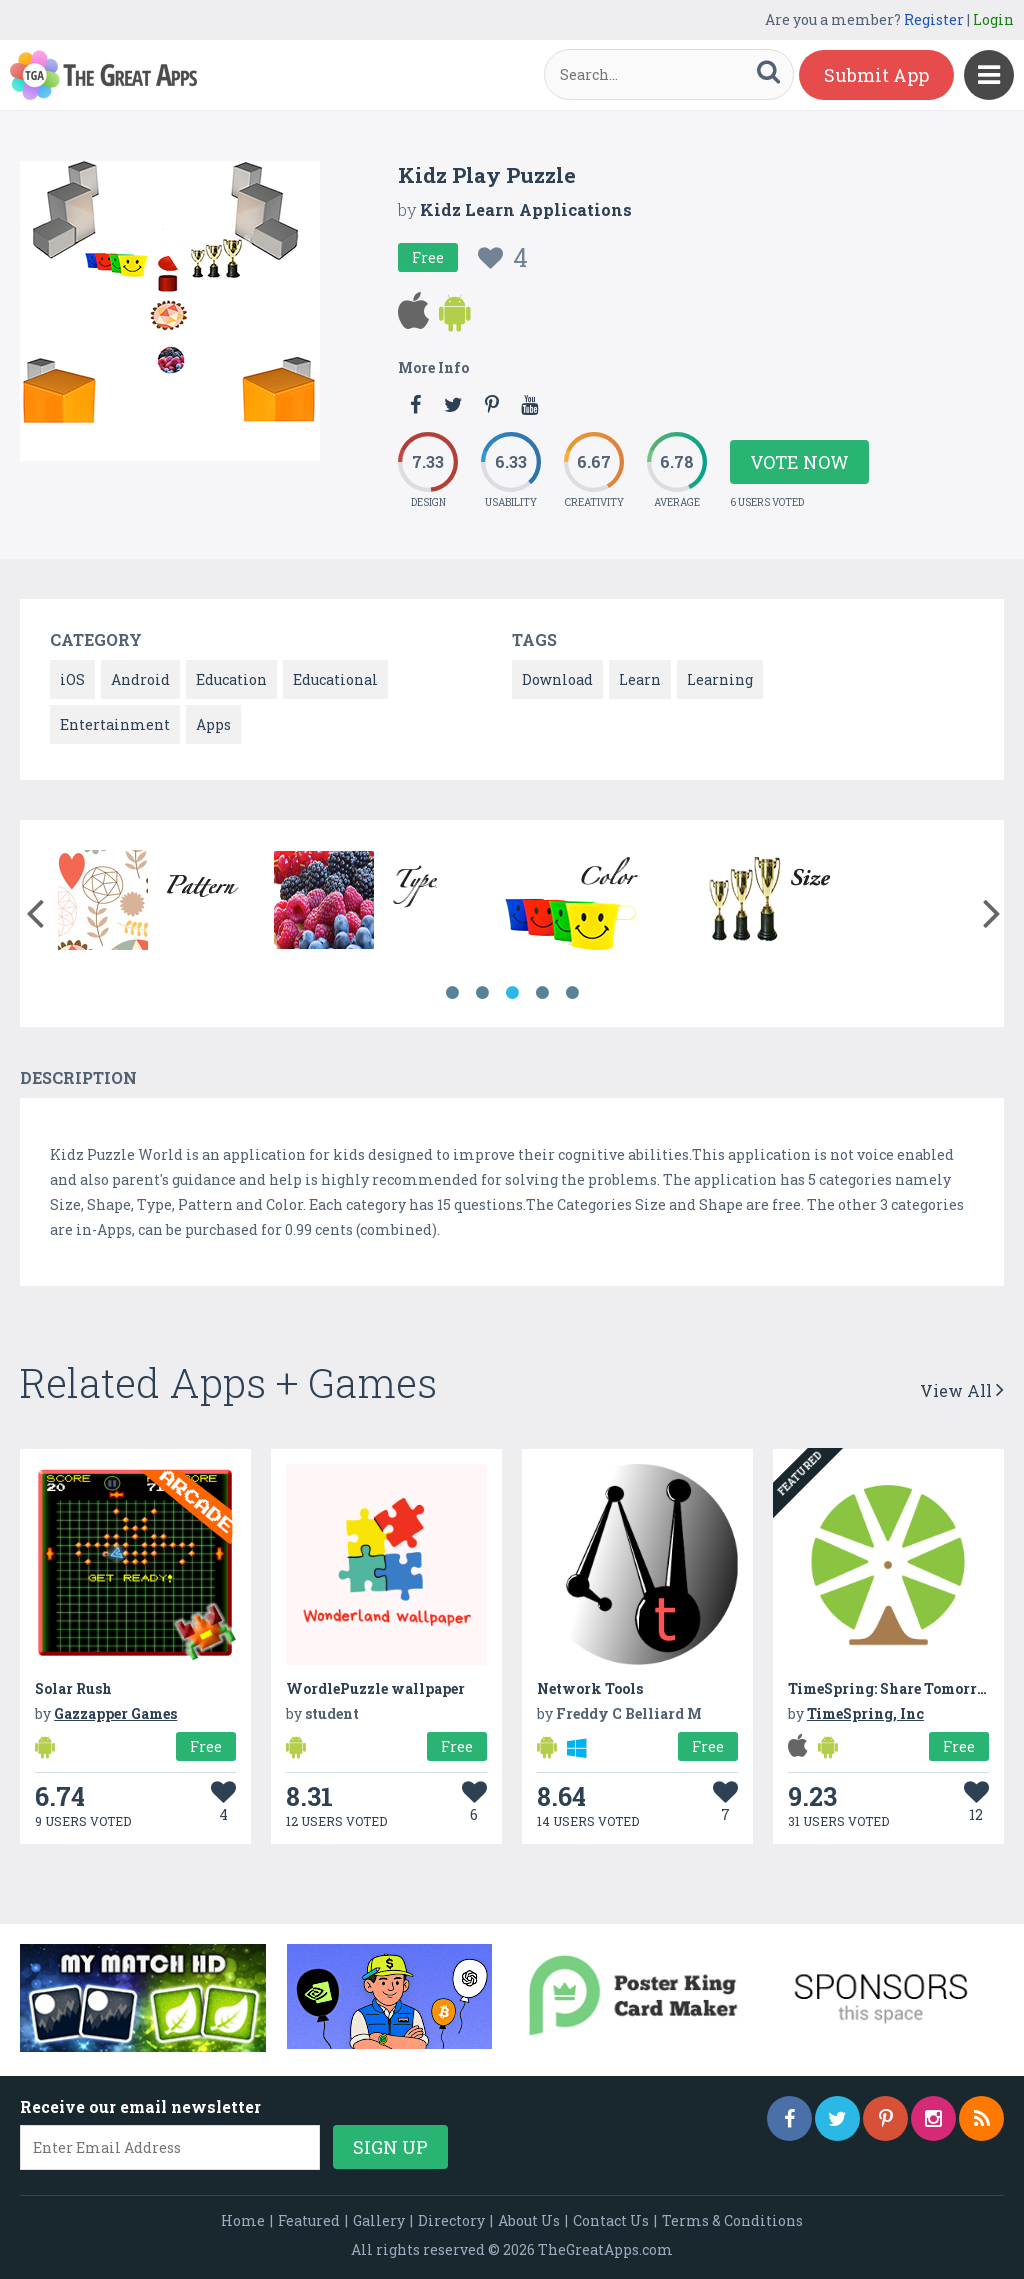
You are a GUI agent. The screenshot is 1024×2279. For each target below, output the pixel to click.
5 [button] (572, 993)
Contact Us (611, 2220)
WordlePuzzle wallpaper (375, 1688)
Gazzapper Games (115, 1713)
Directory (451, 2220)
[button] (34, 909)
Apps (213, 724)
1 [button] (452, 993)
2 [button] (482, 993)
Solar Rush (73, 1688)
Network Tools (590, 1688)
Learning (720, 679)
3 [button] (512, 993)
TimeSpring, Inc (865, 1713)
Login (993, 19)
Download (557, 679)
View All (962, 1390)
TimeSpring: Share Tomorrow (893, 1688)
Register (934, 19)
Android (140, 679)
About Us (529, 2220)
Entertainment (115, 724)
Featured (309, 2220)
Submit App (876, 75)
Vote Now (799, 462)
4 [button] (542, 993)
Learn (640, 679)
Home (243, 2220)
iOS (72, 679)
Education (231, 679)
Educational (335, 679)
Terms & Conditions (732, 2220)
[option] (158, 903)
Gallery (379, 2220)
